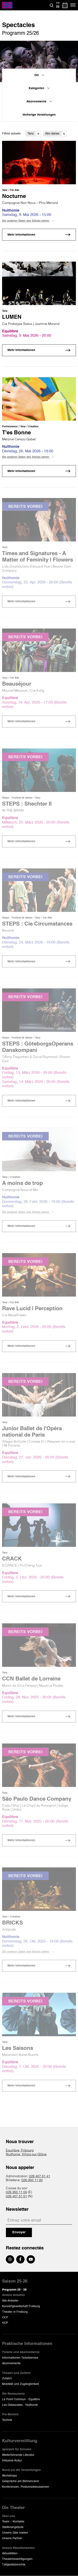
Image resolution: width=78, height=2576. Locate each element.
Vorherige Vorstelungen (39, 114)
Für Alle (14, 190)
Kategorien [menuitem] (39, 88)
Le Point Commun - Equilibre (21, 2399)
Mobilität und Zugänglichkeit (20, 2384)
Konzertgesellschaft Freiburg (21, 2306)
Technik (7, 2420)
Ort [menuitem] (39, 75)
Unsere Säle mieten (15, 2532)
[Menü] (73, 5)
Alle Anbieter (10, 2300)
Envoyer (19, 2232)
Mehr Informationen (21, 234)
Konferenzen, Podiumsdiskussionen (25, 2486)
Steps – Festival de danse (17, 798)
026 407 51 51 (16, 2196)
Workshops (9, 2475)
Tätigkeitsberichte (13, 2564)
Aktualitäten (9, 2553)
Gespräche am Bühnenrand (20, 2481)
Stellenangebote (13, 2527)
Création (33, 426)
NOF (5, 2322)
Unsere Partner (12, 2538)
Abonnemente (11, 2363)
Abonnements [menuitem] (39, 101)
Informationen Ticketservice (20, 2357)
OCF (5, 2317)
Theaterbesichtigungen (17, 2559)
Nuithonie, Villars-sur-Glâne (26, 2154)
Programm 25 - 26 (14, 2289)
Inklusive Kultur (12, 2460)
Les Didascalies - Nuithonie (20, 2405)
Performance (10, 426)
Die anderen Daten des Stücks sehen (28, 220)
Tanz (34, 134)
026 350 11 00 (32, 2180)
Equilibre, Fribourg (20, 2150)
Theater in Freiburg (15, 2311)
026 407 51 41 (39, 2176)
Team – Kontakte (13, 2521)
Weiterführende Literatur (18, 2455)
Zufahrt (7, 2378)
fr (57, 3)
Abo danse (56, 134)
